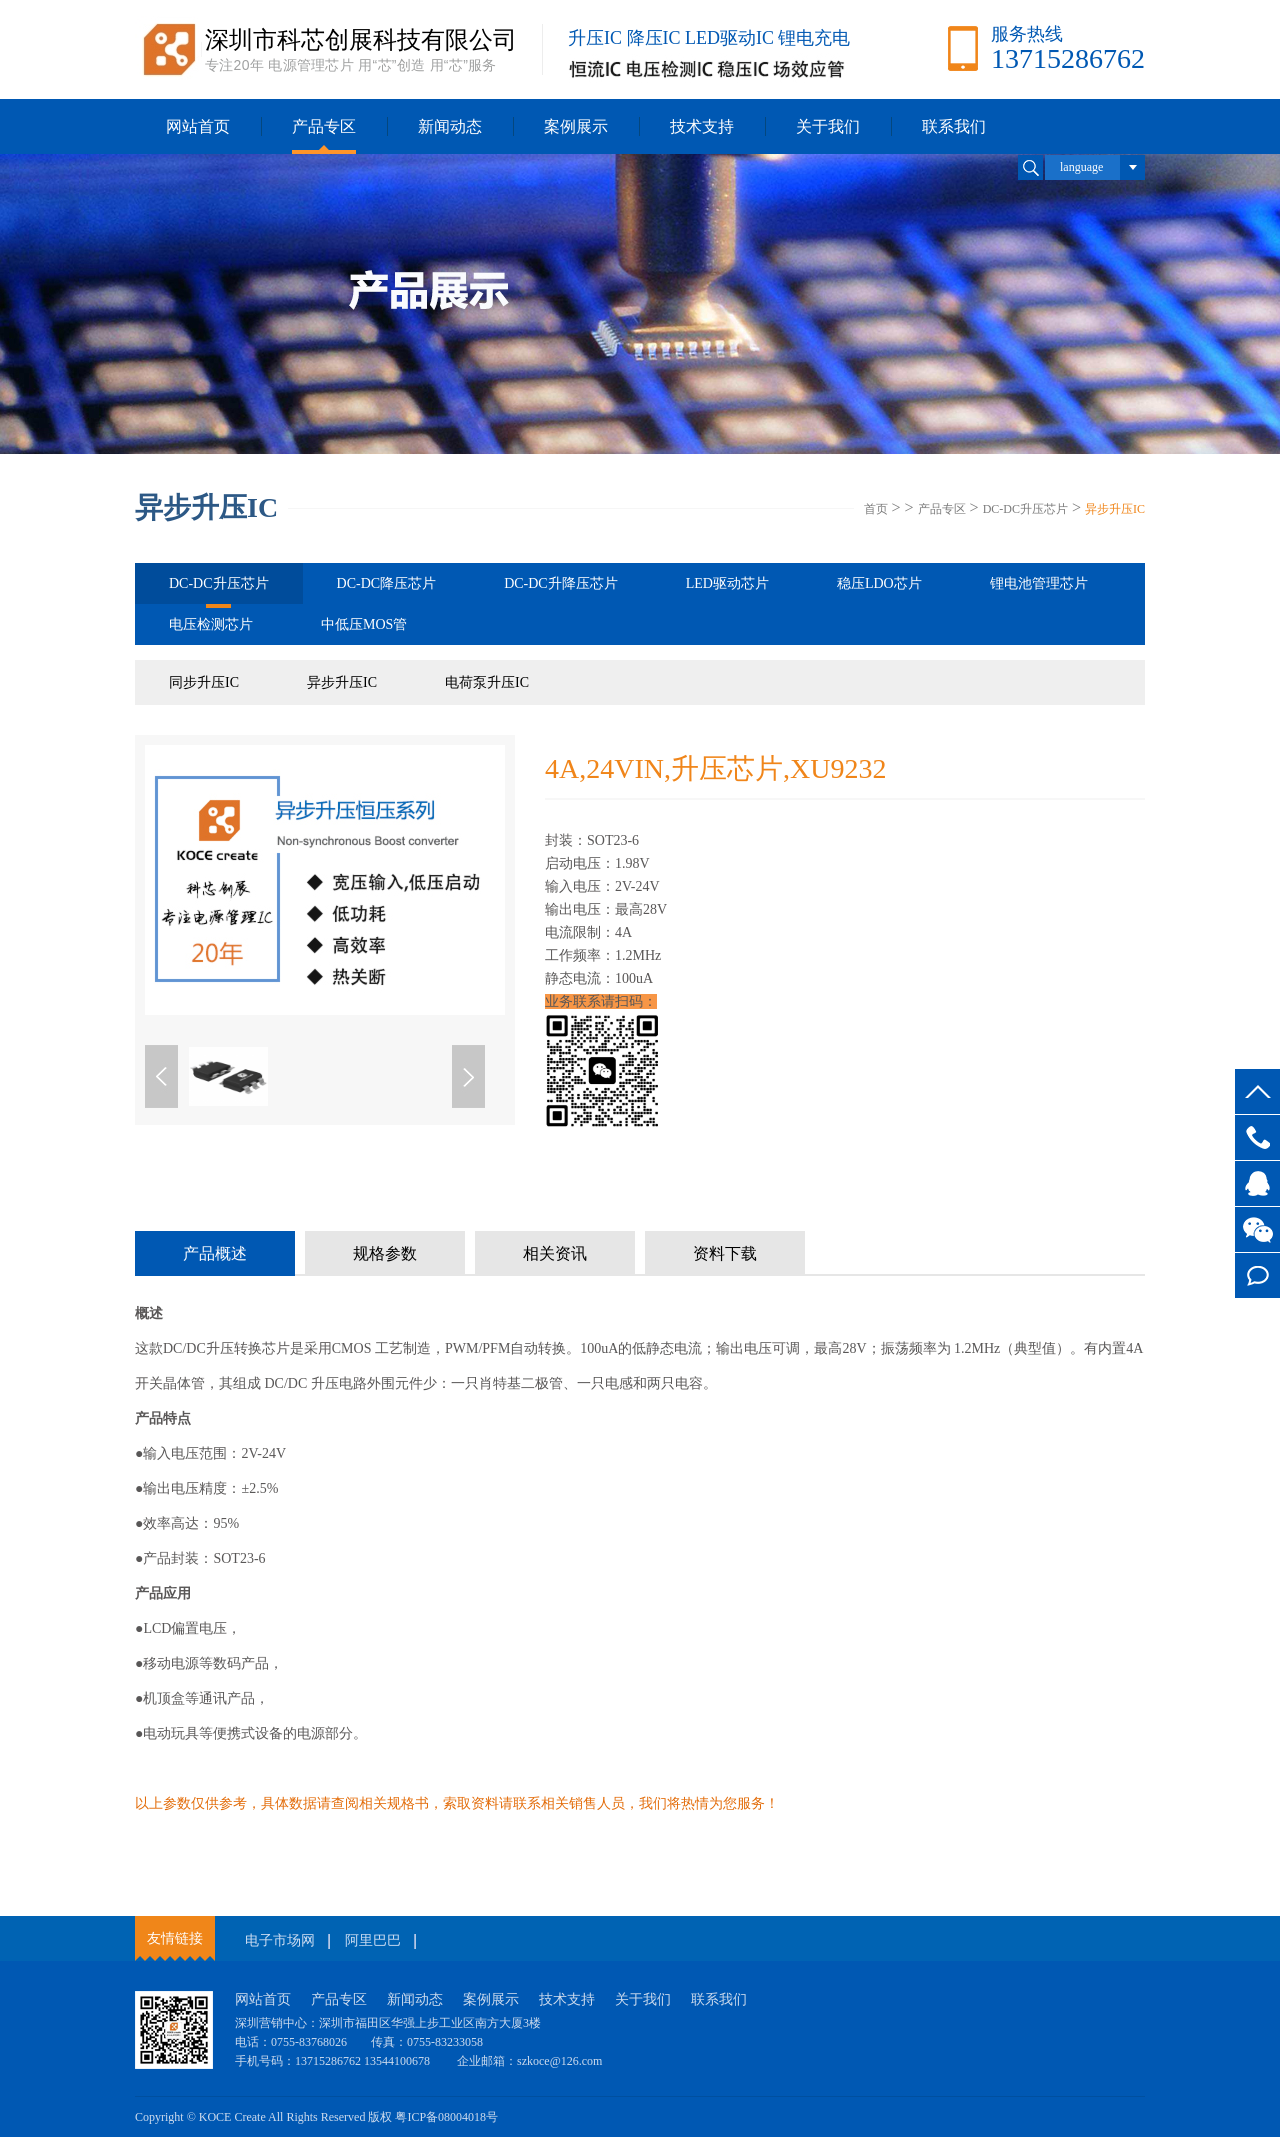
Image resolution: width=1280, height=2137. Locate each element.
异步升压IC (1115, 509)
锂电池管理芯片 (1039, 583)
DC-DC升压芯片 (1025, 509)
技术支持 (702, 126)
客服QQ (1257, 1183)
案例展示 (576, 126)
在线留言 (1257, 1275)
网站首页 (198, 126)
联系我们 (954, 126)
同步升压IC (204, 682)
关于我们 (828, 126)
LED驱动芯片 (727, 583)
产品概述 (215, 1253)
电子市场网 (280, 1940)
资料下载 (725, 1253)
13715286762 (1257, 1137)
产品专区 (324, 126)
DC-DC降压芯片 (387, 583)
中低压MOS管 (364, 624)
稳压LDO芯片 (879, 583)
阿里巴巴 (373, 1940)
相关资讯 (555, 1253)
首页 (876, 509)
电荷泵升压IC (487, 682)
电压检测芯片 (211, 624)
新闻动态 (450, 126)
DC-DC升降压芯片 (561, 583)
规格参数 (385, 1253)
